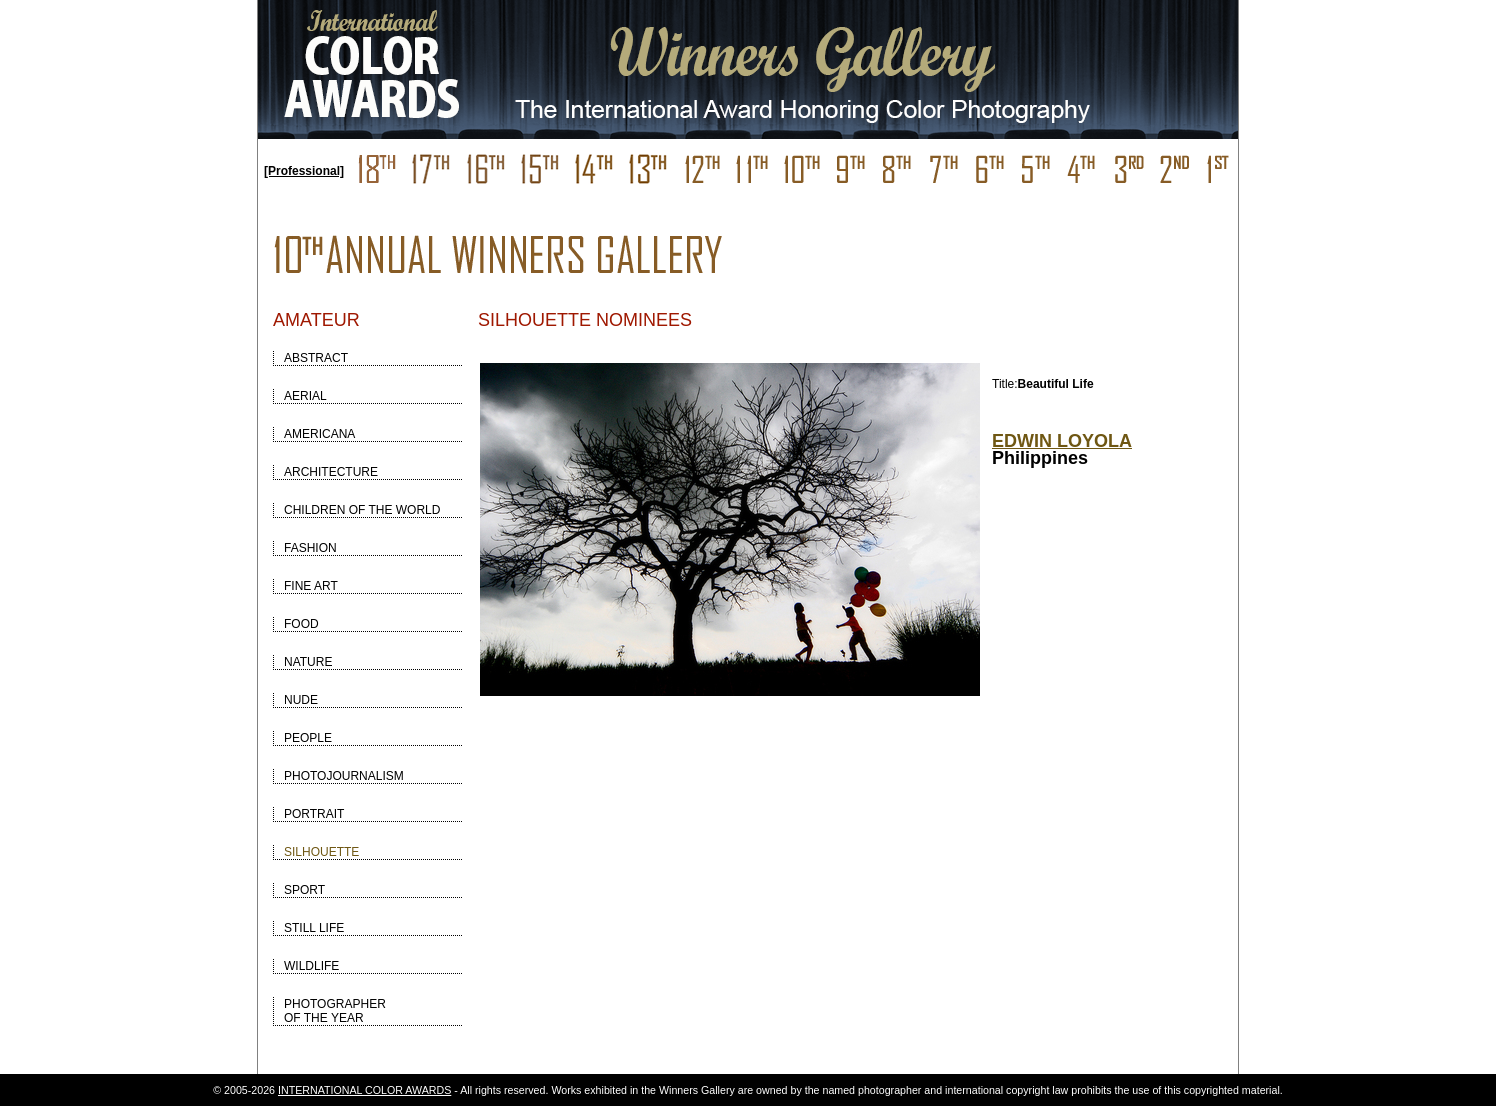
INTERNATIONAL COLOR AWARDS (364, 1090)
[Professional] (304, 171)
